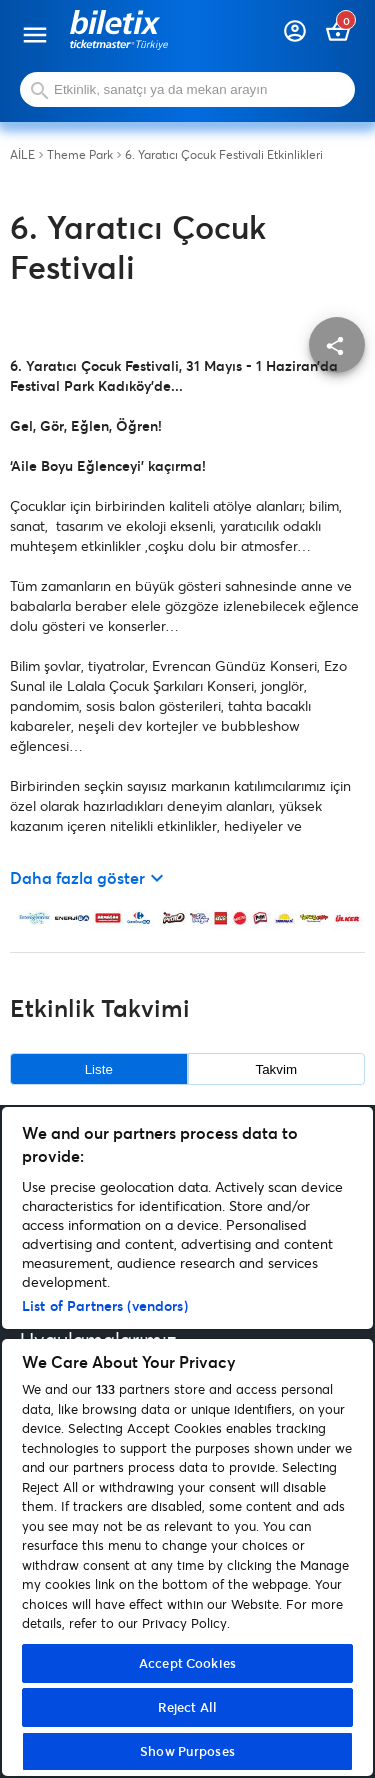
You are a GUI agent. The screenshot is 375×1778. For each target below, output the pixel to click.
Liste (99, 1069)
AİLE (22, 155)
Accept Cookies (187, 1663)
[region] (187, 1441)
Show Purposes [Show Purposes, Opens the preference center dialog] (187, 1751)
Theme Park (80, 155)
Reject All (187, 1707)
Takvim (276, 1069)
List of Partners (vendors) (105, 1305)
